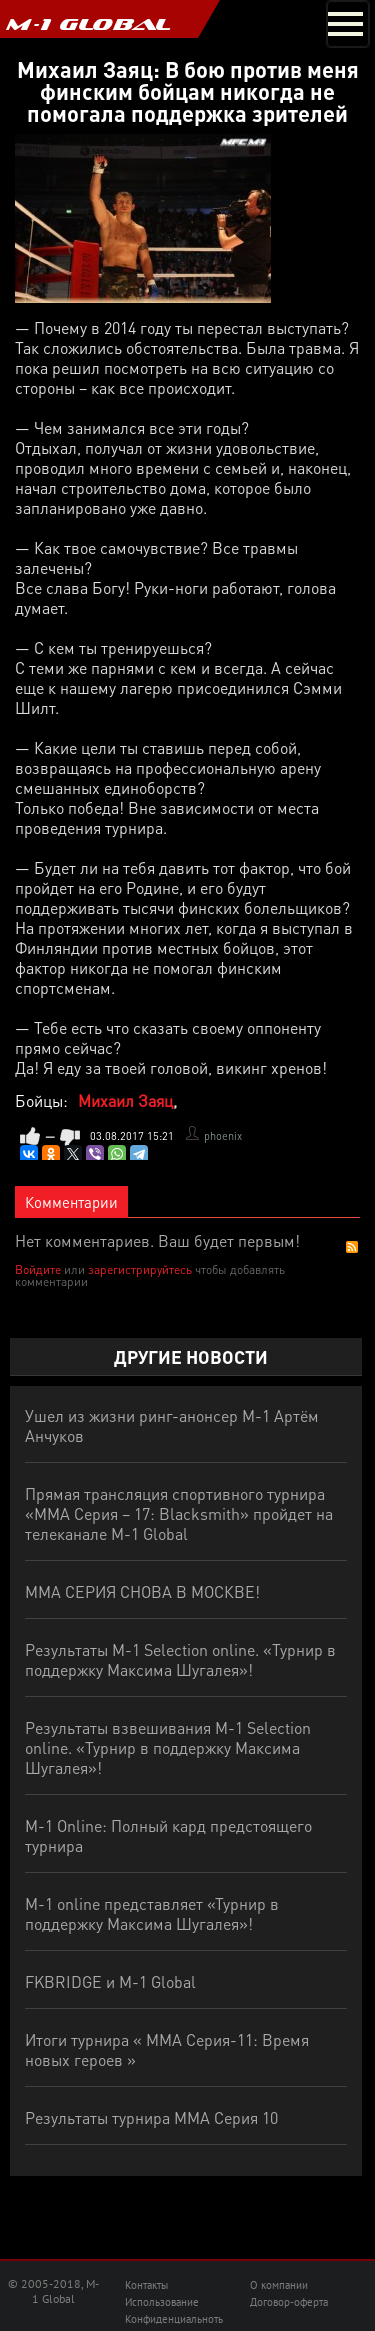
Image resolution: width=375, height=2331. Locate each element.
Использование (162, 2302)
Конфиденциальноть (174, 2319)
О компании (279, 2285)
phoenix (223, 1136)
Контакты (146, 2285)
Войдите (38, 1269)
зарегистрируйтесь (140, 1269)
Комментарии (71, 1202)
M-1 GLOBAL (88, 24)
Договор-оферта (289, 2302)
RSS (352, 1247)
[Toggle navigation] (348, 24)
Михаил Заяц (125, 1100)
